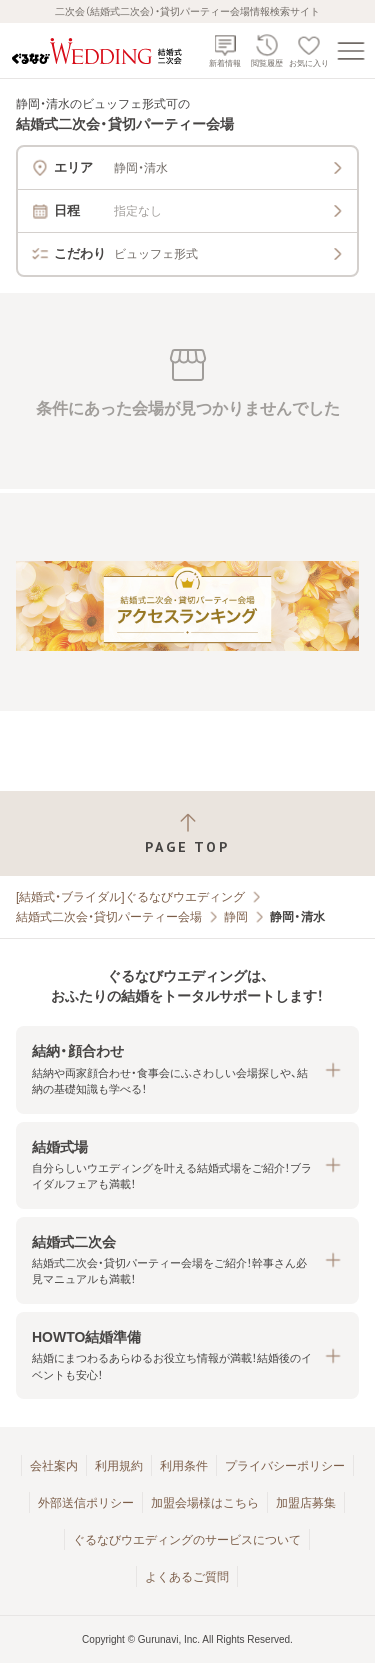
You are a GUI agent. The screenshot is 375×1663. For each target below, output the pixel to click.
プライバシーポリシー (285, 1466)
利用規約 (119, 1466)
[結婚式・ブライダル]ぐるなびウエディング (130, 897)
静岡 (236, 917)
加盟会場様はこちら (205, 1503)
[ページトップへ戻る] (187, 833)
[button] (187, 1069)
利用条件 (184, 1466)
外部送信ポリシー (86, 1503)
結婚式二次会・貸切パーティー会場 (109, 917)
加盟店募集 (306, 1503)
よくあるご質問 (187, 1577)
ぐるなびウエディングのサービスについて (187, 1540)
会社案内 (54, 1466)
